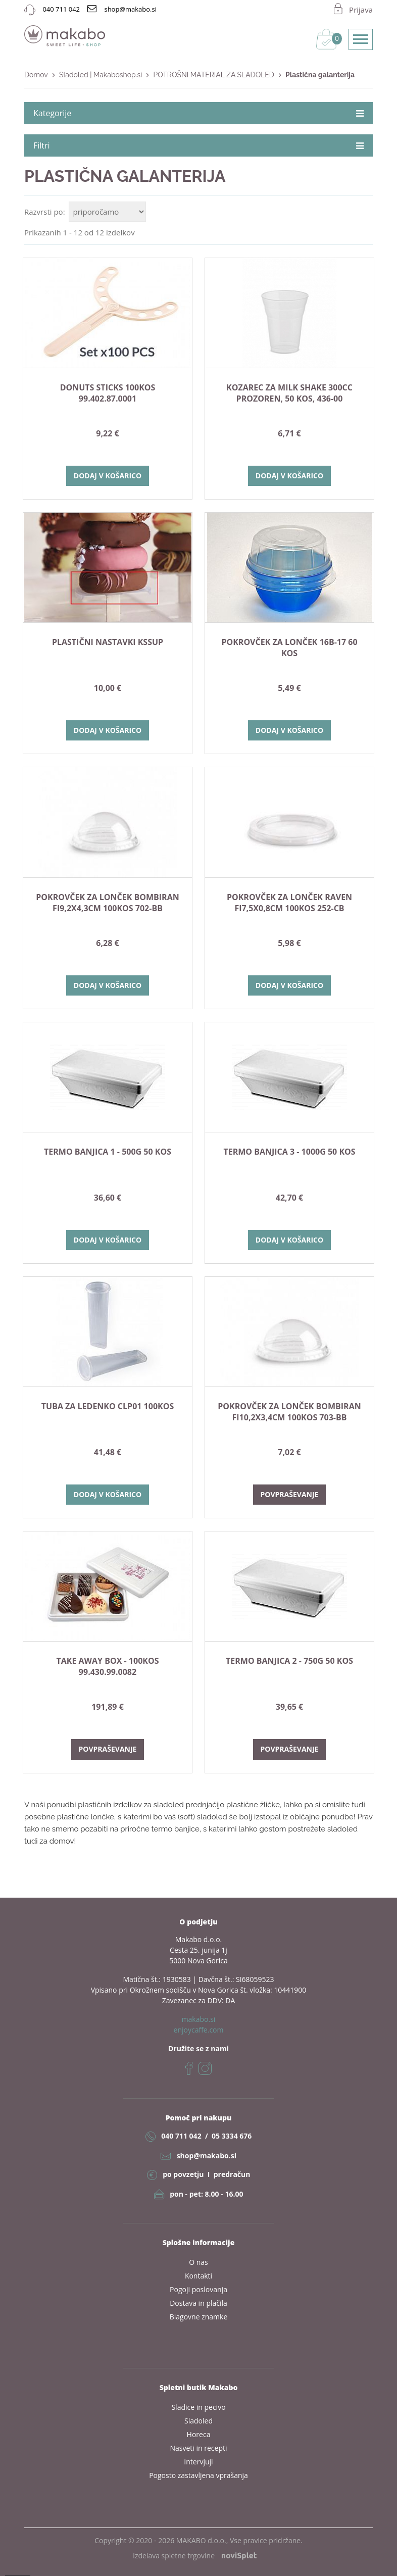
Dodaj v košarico (107, 475)
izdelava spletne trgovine (194, 2555)
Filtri (198, 145)
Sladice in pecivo (198, 2407)
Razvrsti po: (44, 212)
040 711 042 (181, 2136)
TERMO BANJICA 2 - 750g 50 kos (289, 1660)
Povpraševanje (290, 1494)
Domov (36, 75)
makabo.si (199, 2019)
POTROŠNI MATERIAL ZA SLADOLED (213, 75)
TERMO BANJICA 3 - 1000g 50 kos (289, 1151)
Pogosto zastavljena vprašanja (198, 2475)
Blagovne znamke (199, 2316)
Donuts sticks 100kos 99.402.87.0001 (108, 393)
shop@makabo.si (206, 2155)
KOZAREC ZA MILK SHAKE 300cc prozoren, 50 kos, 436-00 (289, 393)
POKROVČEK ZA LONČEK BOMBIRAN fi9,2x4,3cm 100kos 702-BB (107, 902)
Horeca (199, 2434)
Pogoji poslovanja (198, 2289)
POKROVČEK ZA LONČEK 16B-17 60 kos (289, 647)
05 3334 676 (232, 2136)
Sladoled (198, 2420)
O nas (198, 2262)
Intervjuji (198, 2461)
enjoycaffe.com (199, 2030)
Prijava (361, 10)
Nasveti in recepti (198, 2448)
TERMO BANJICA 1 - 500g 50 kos (107, 1151)
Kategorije (198, 113)
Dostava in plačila (198, 2303)
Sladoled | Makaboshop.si (100, 75)
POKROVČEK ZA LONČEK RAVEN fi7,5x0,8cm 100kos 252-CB (289, 902)
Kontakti (198, 2276)
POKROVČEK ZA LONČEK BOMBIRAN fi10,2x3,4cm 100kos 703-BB (289, 1412)
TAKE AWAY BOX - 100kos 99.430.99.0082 (108, 1666)
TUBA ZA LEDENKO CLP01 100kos (107, 1406)
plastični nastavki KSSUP (107, 642)
